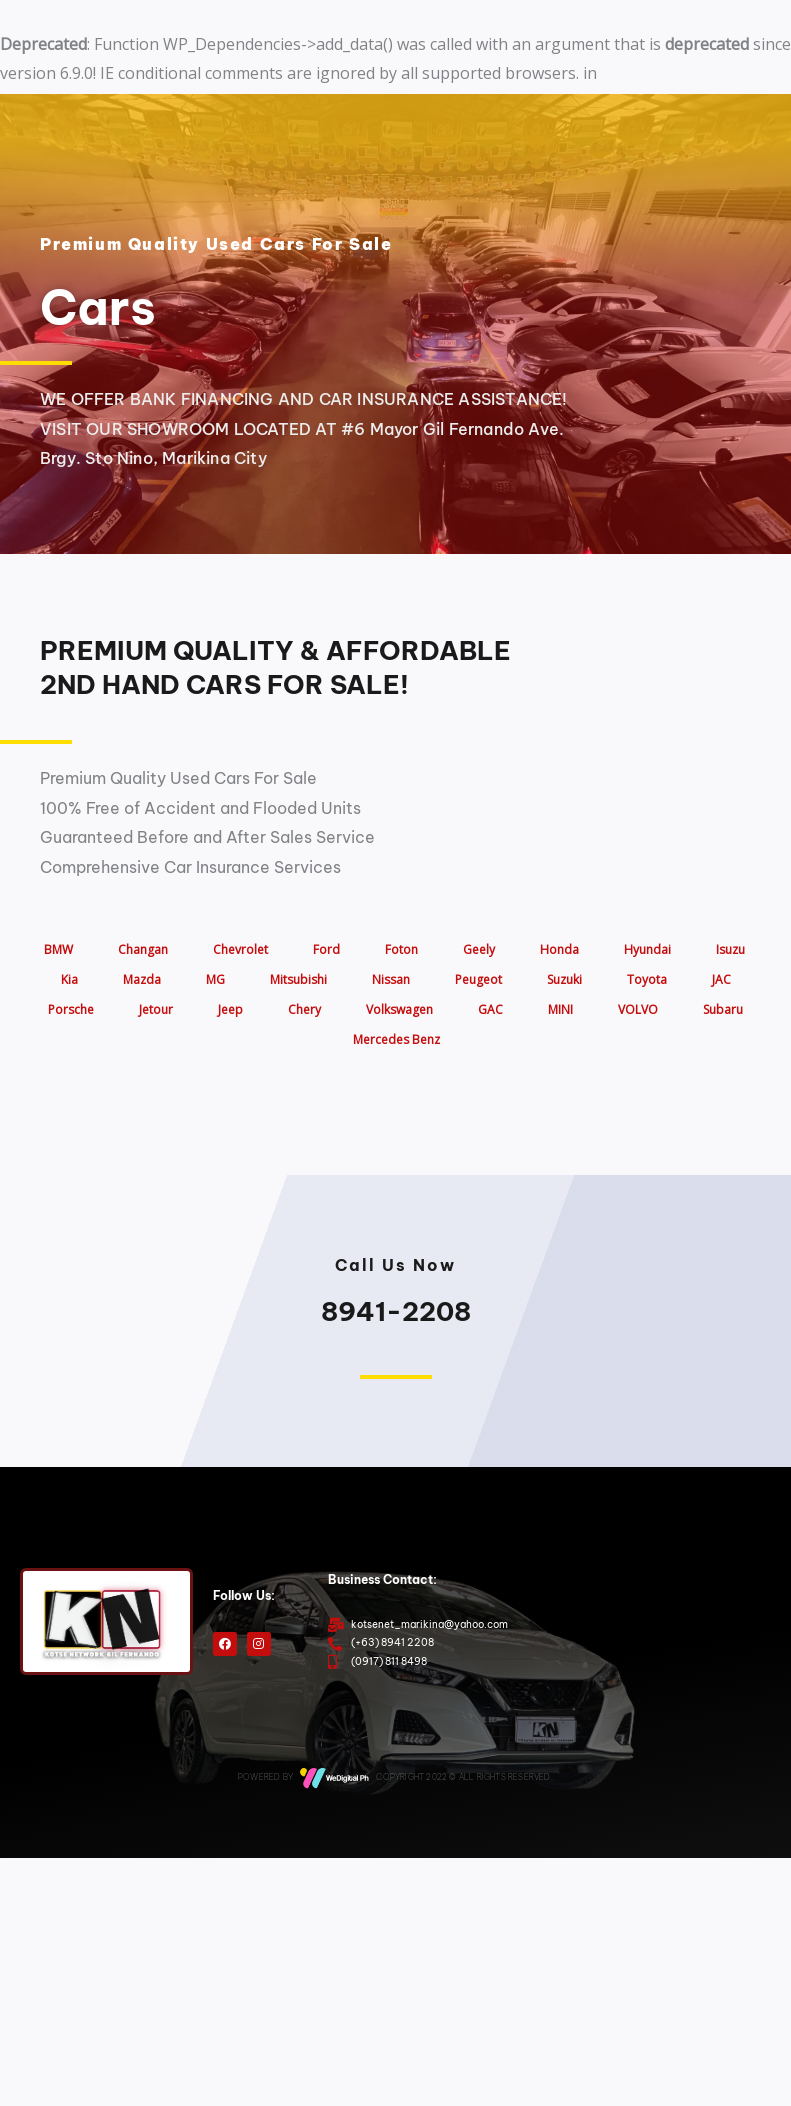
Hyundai (647, 949)
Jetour (156, 1009)
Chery (304, 1009)
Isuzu (730, 949)
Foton (401, 949)
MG (215, 979)
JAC (721, 979)
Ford (326, 949)
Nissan (391, 979)
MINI (560, 1009)
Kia (69, 979)
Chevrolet (240, 949)
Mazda (142, 979)
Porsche (71, 1009)
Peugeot (478, 979)
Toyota (647, 979)
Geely (479, 949)
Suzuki (564, 979)
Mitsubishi (298, 979)
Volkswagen (399, 1009)
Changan (143, 949)
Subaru (723, 1009)
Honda (559, 949)
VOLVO (638, 1009)
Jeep (230, 1009)
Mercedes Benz (396, 1039)
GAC (490, 1009)
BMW (58, 949)
